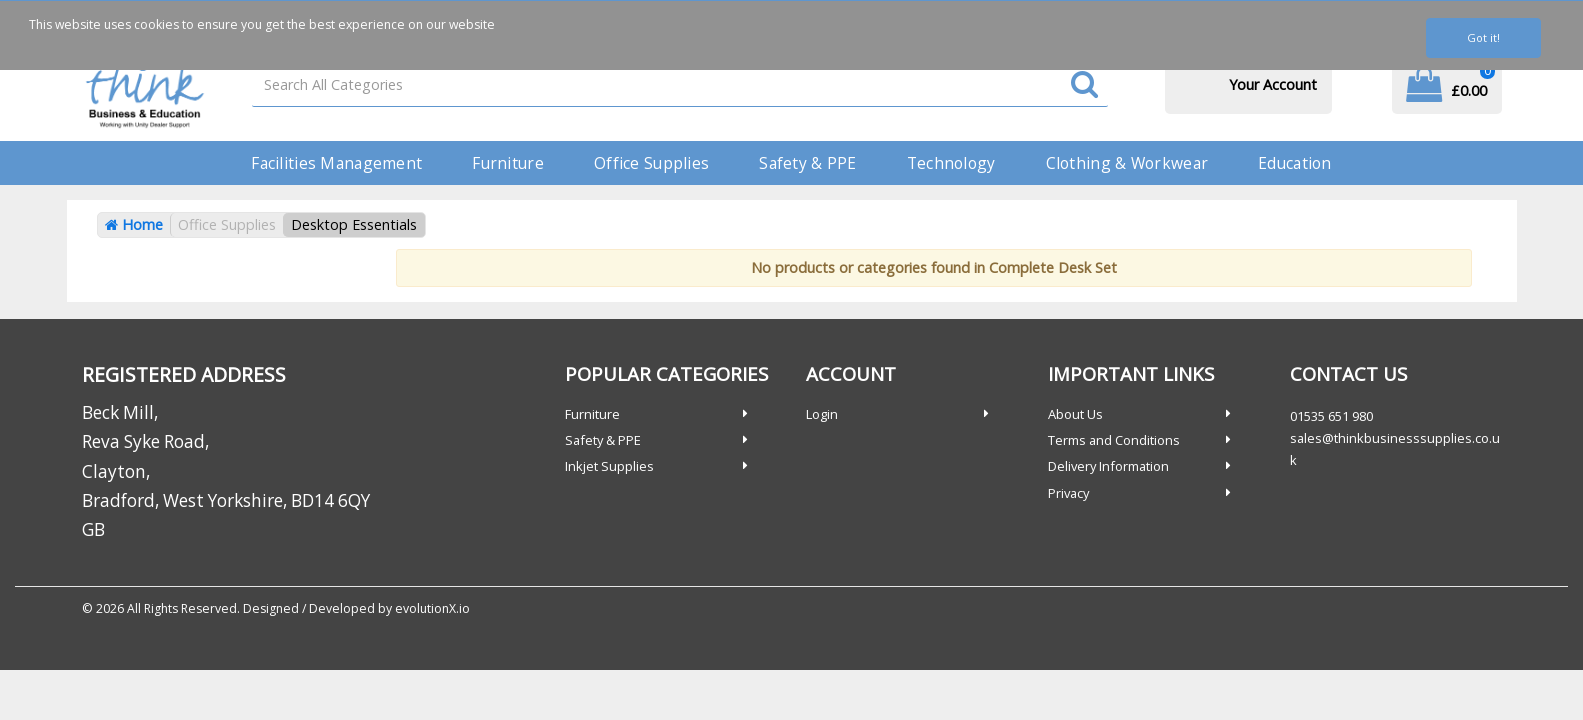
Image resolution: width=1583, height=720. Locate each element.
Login (822, 414)
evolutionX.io (432, 608)
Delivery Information (1108, 466)
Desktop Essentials (354, 224)
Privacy (1068, 493)
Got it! (1483, 37)
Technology (951, 163)
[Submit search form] (1084, 85)
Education (1295, 163)
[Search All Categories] (680, 84)
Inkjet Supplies (609, 466)
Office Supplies (651, 163)
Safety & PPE (807, 163)
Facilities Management (336, 163)
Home (134, 224)
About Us (1075, 414)
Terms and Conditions (1114, 440)
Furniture (508, 163)
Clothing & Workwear (1127, 163)
